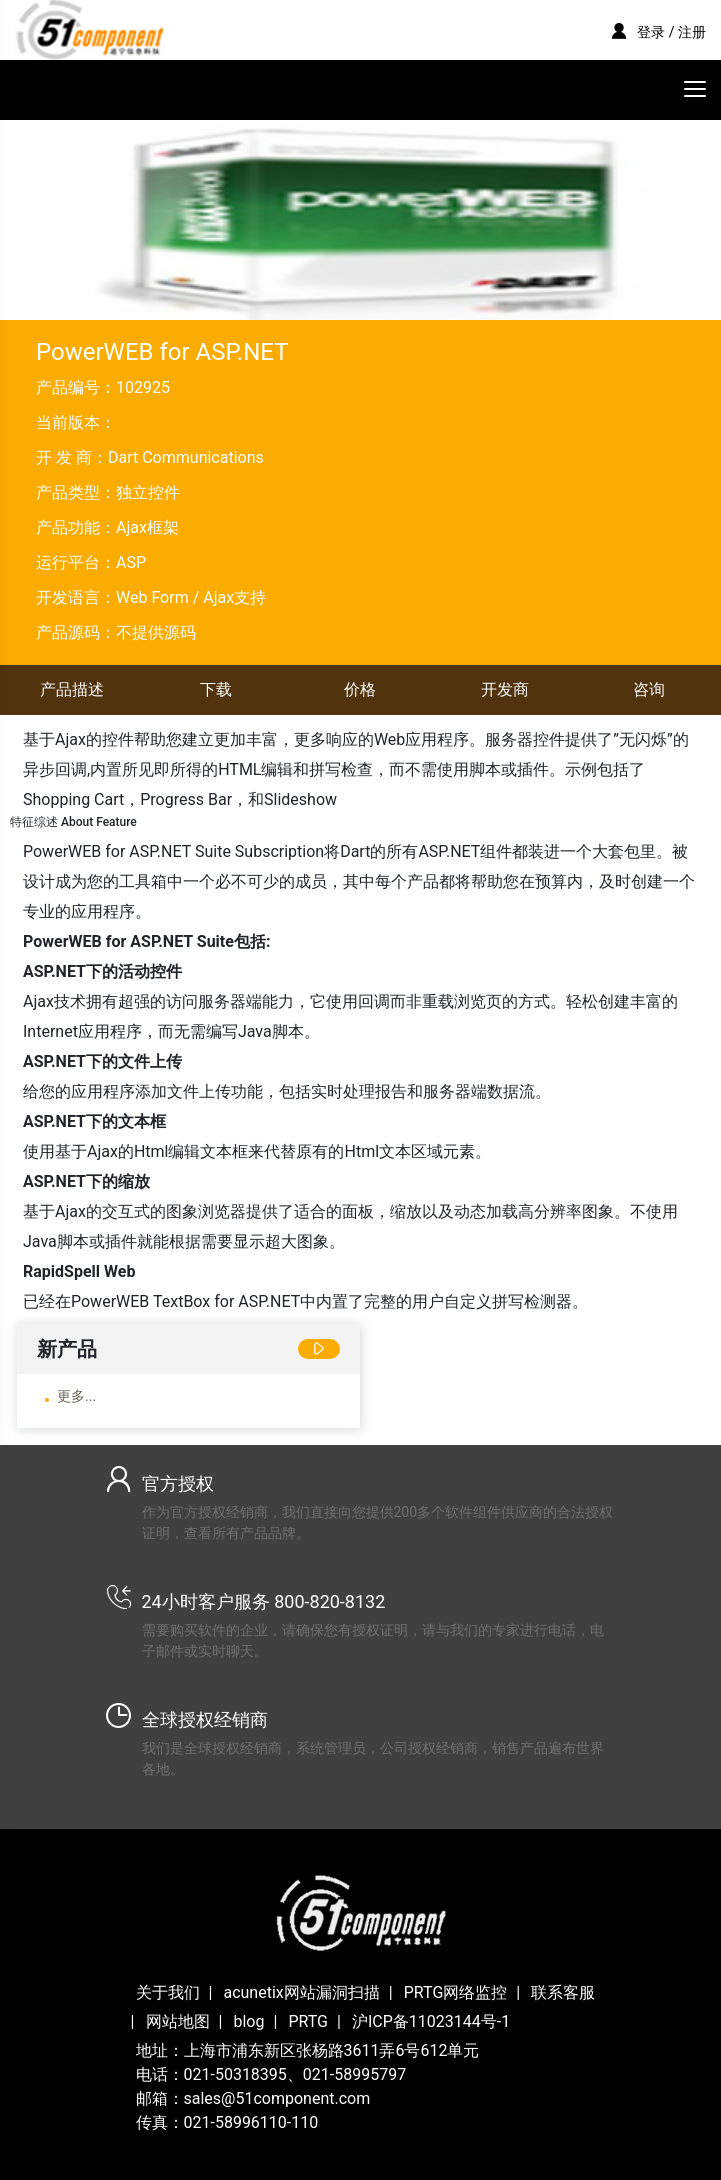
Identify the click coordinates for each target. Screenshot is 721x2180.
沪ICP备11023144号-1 (431, 2021)
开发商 (505, 689)
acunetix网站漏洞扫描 (301, 1992)
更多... (76, 1396)
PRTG (308, 2021)
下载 (216, 689)
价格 (360, 689)
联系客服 (563, 1992)
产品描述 (72, 689)
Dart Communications (186, 457)
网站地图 (178, 2021)
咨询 (649, 689)
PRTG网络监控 (456, 1992)
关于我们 (168, 1992)
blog (248, 2021)
